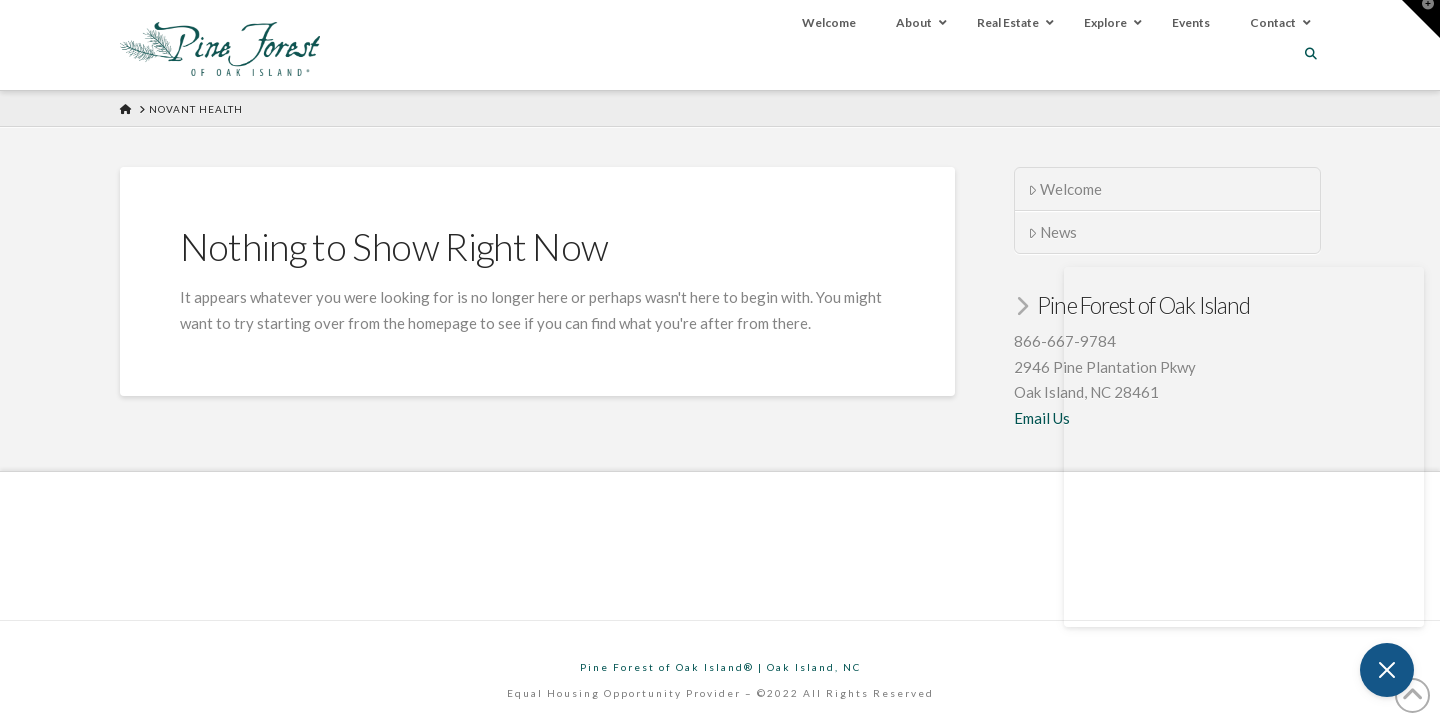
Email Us (1042, 418)
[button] (1421, 19)
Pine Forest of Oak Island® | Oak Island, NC (720, 667)
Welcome (1065, 189)
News (1053, 232)
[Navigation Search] (1313, 53)
